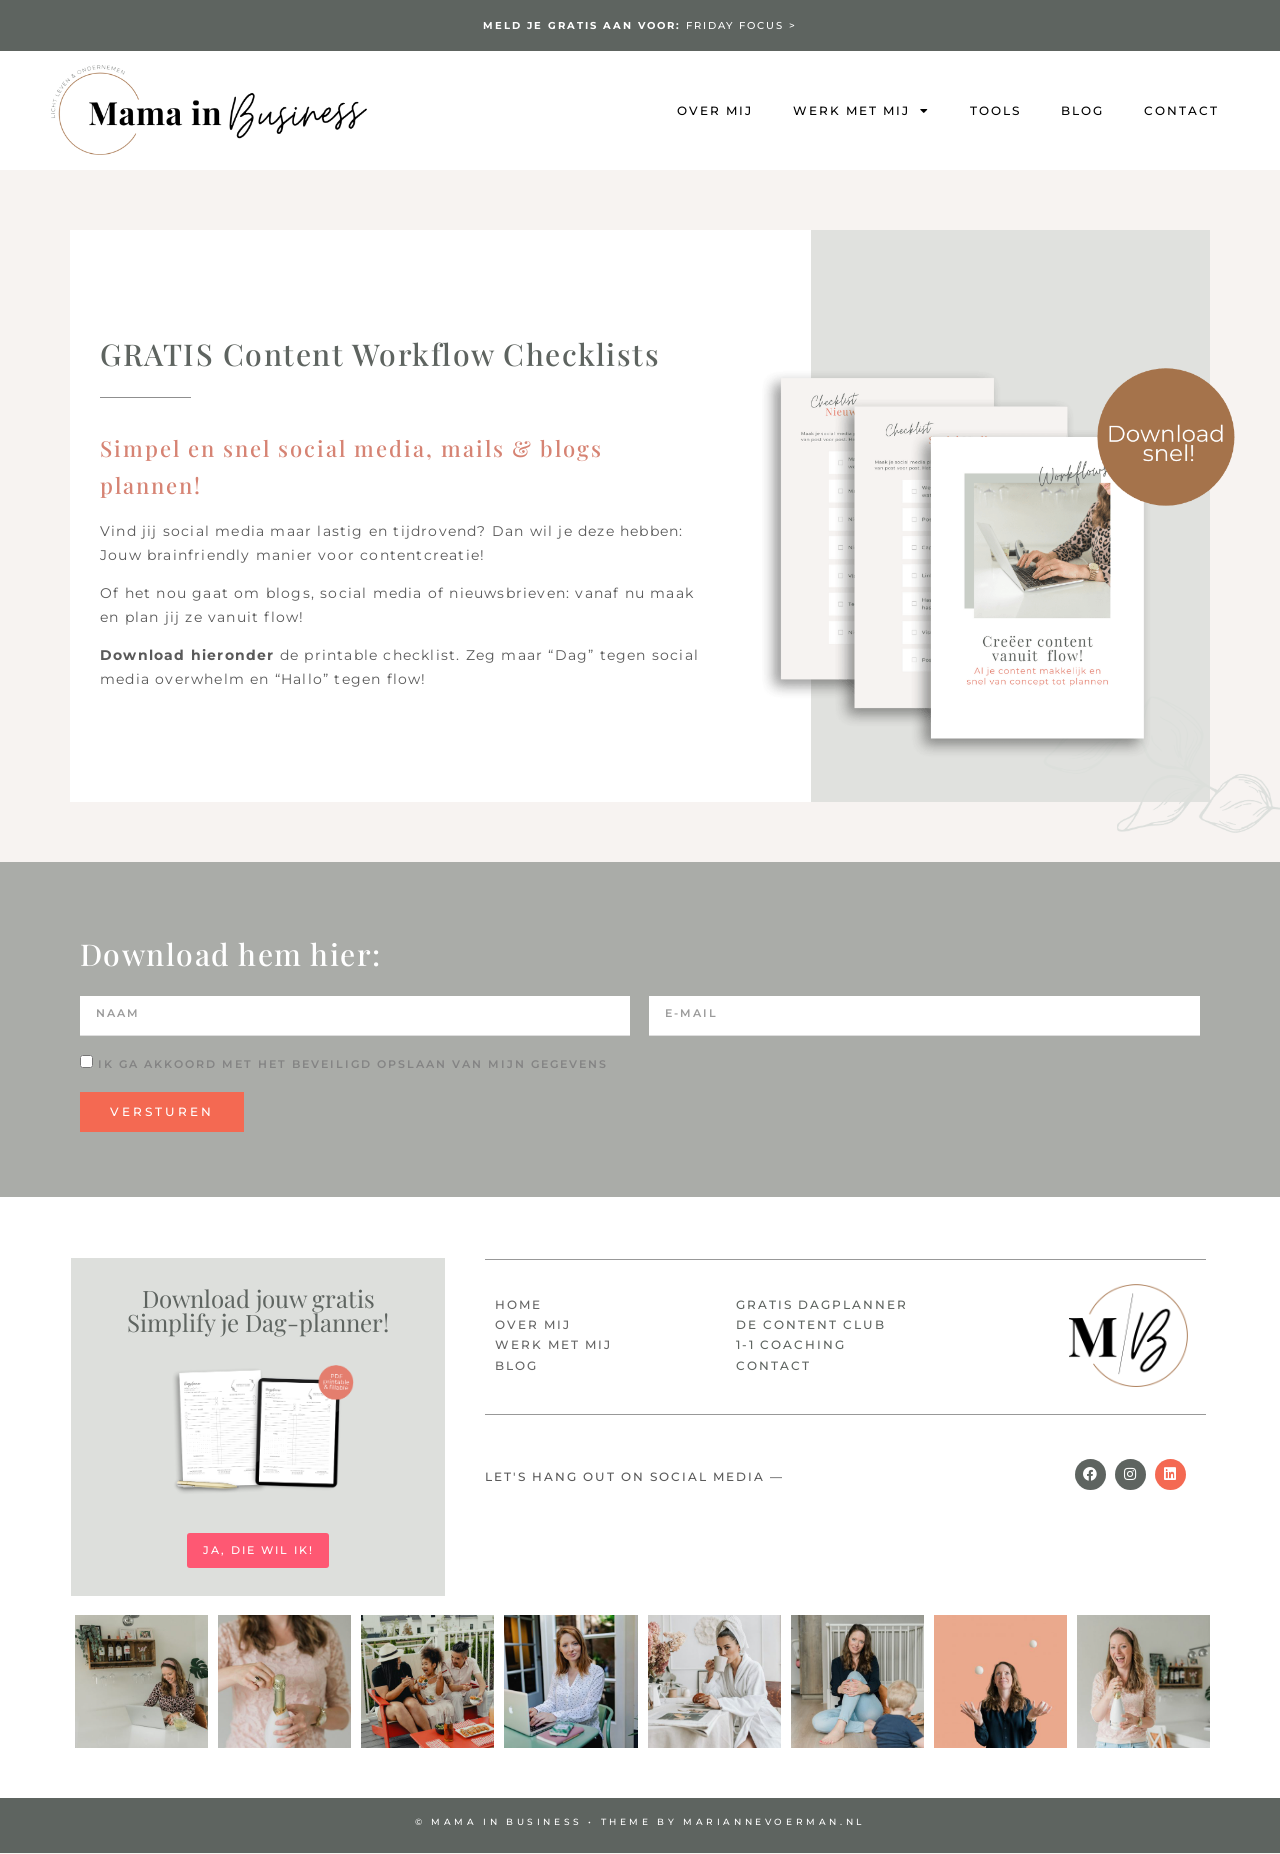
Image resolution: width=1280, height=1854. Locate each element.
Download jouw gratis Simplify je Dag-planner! (258, 1310)
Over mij (715, 110)
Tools (995, 110)
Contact (1181, 110)
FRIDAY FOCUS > (640, 25)
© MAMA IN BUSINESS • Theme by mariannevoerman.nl (640, 1822)
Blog (1082, 110)
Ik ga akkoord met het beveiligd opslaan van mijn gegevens (353, 1064)
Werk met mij (861, 111)
